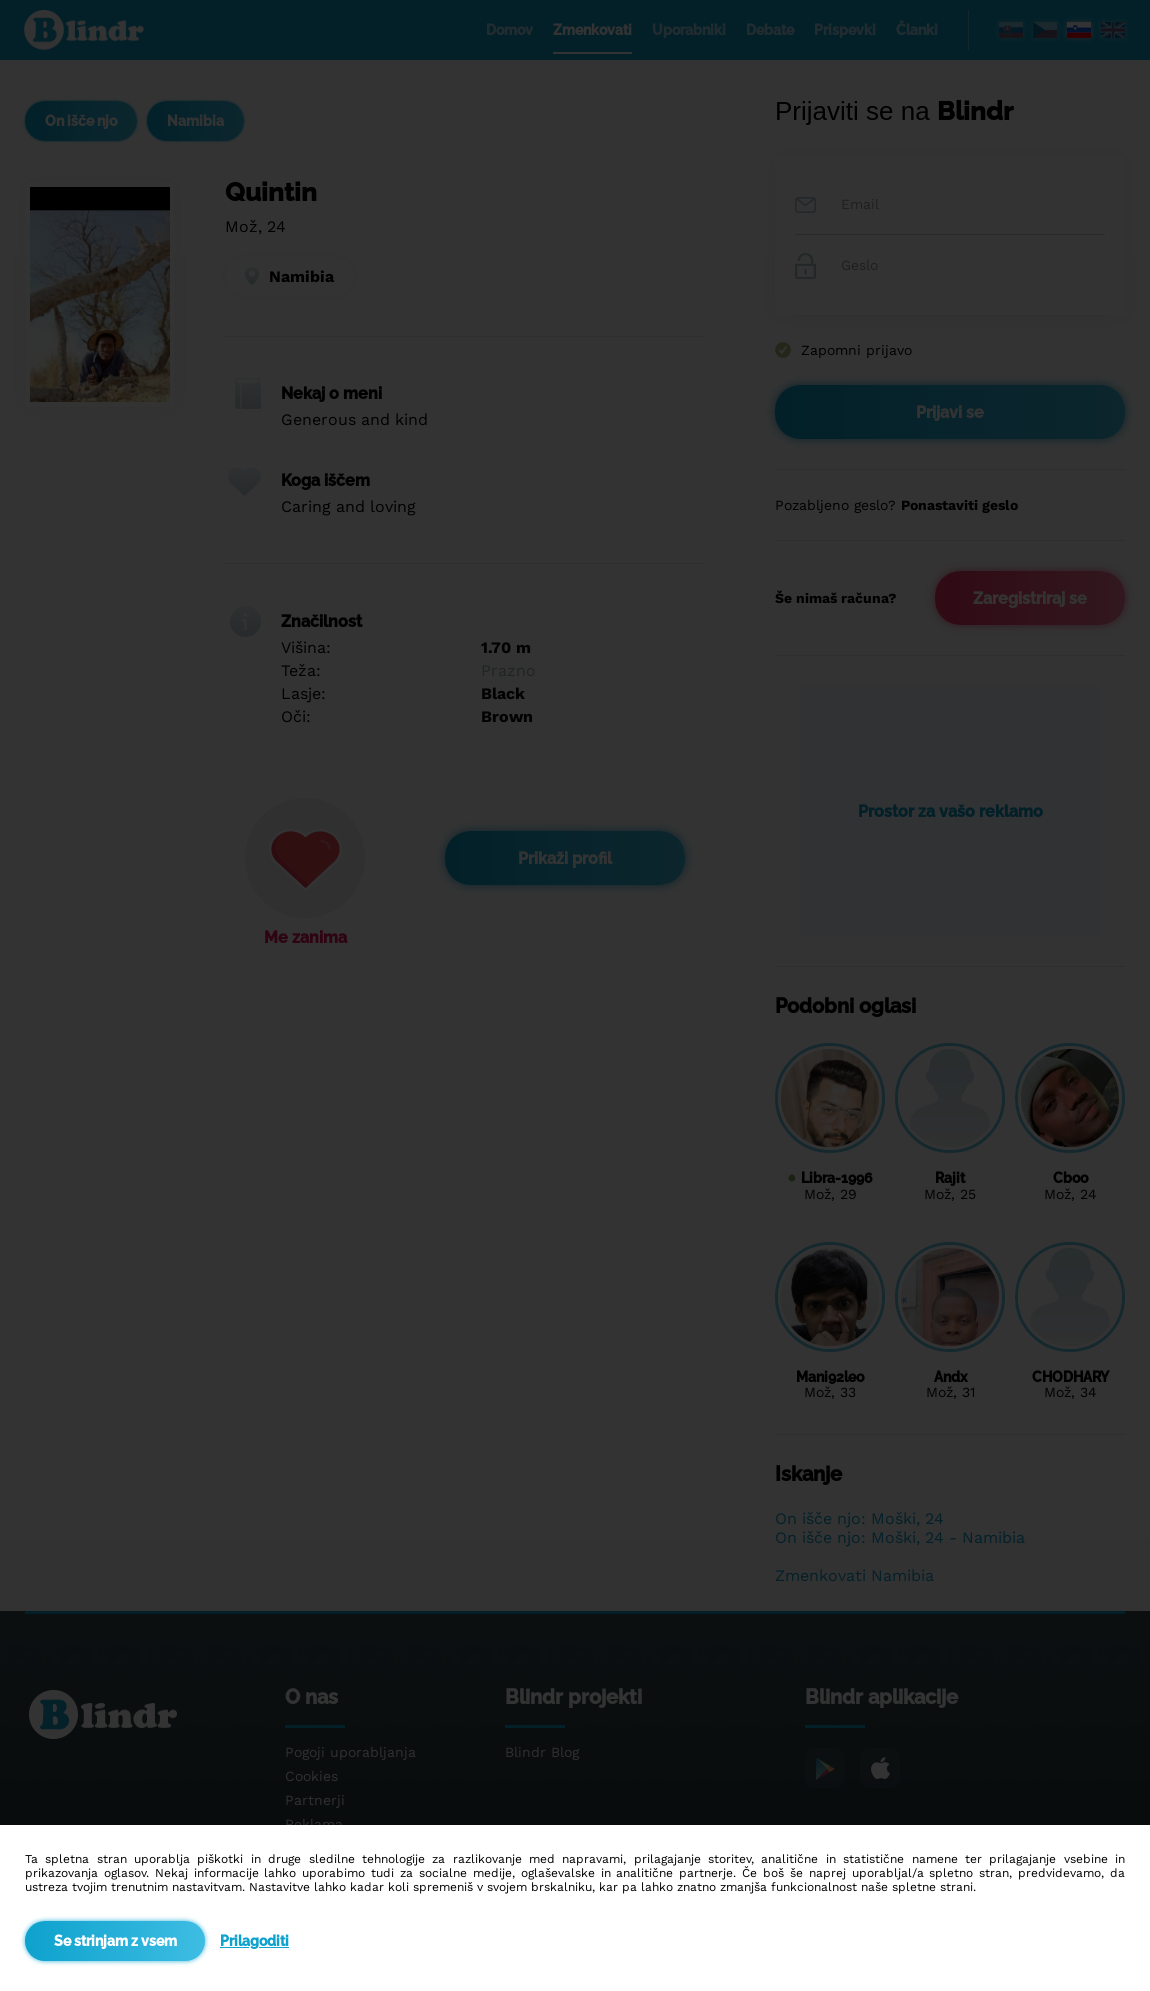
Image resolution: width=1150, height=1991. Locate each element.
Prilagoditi (254, 1941)
